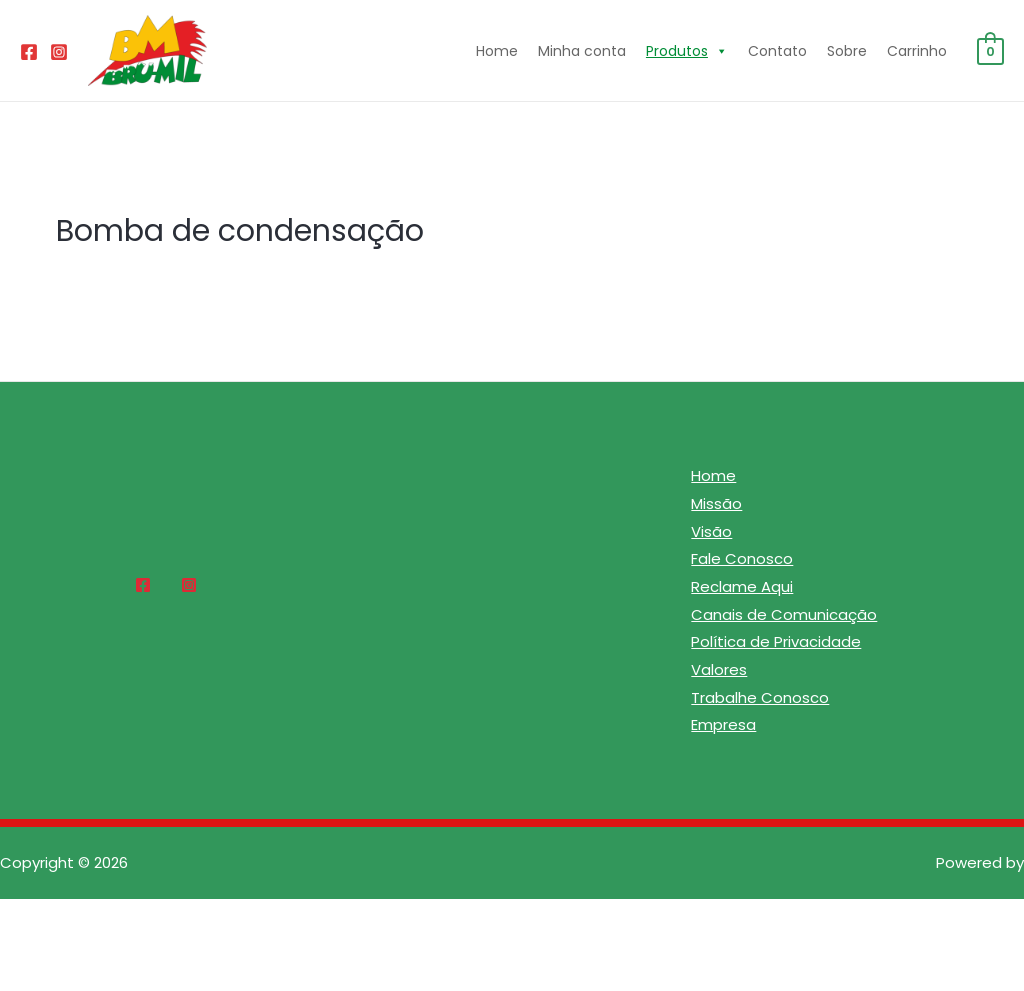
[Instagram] (59, 52)
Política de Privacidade (776, 642)
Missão (716, 503)
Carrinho (917, 51)
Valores (719, 670)
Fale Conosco (742, 559)
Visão (711, 531)
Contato (777, 51)
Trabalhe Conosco (760, 698)
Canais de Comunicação (784, 614)
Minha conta (582, 51)
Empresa (723, 726)
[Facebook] (29, 52)
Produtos (687, 51)
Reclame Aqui (742, 586)
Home (497, 51)
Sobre (847, 51)
